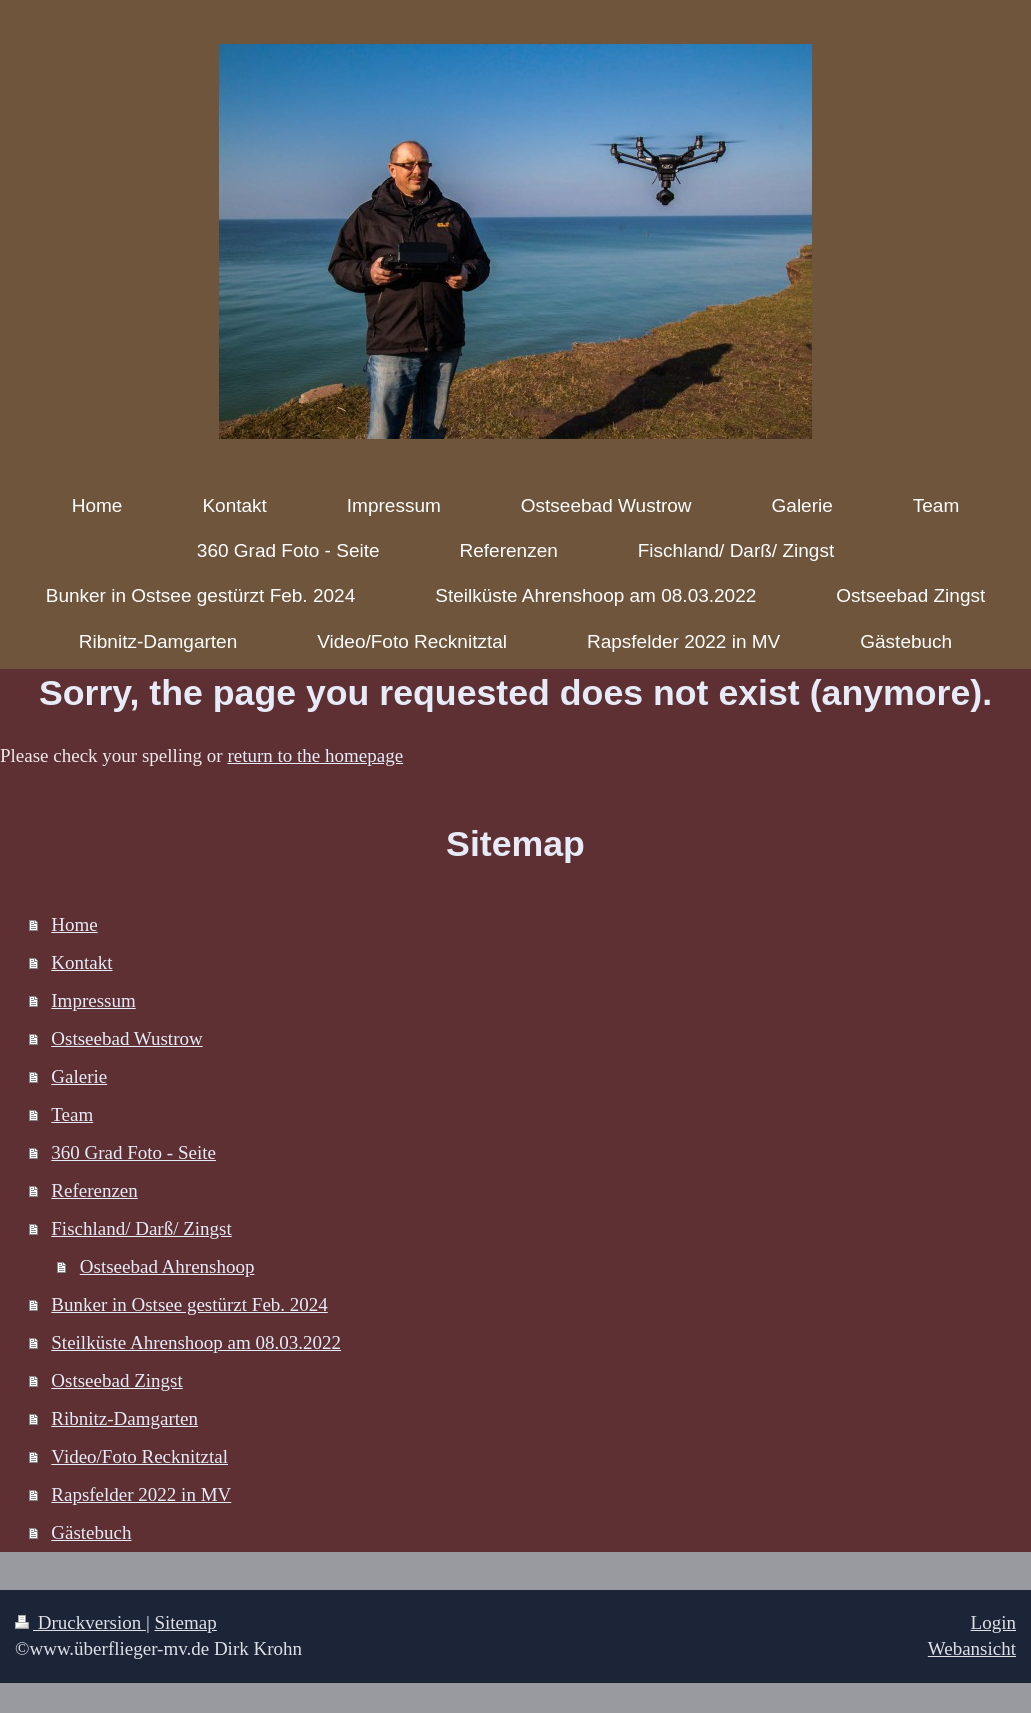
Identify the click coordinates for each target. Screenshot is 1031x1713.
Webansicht (972, 1648)
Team (72, 1114)
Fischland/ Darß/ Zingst (141, 1228)
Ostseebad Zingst (116, 1380)
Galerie (79, 1076)
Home (74, 924)
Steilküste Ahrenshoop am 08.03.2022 (196, 1342)
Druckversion (80, 1622)
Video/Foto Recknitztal (139, 1456)
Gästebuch (91, 1532)
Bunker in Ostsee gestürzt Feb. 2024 (189, 1304)
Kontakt (81, 962)
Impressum (93, 1000)
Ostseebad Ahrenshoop (167, 1266)
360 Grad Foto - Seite (133, 1152)
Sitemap (185, 1622)
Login (993, 1622)
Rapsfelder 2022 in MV (141, 1494)
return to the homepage (315, 755)
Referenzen (94, 1190)
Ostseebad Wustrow (126, 1038)
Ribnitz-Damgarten (124, 1418)
